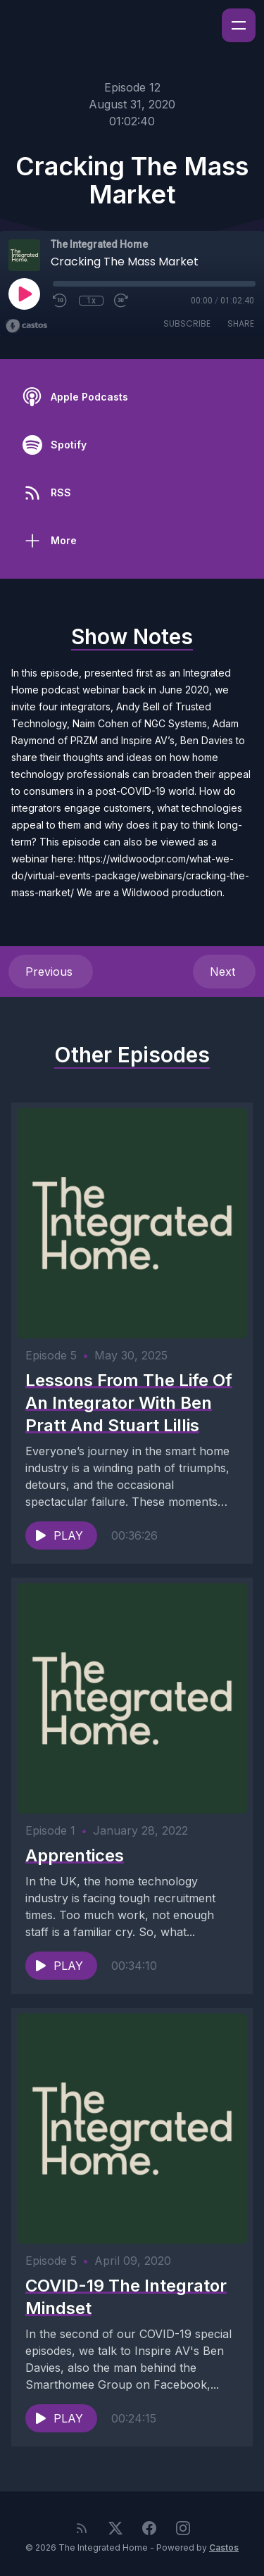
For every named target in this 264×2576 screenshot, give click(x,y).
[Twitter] (115, 2528)
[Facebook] (149, 2528)
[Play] (23, 293)
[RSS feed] (82, 2528)
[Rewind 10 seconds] (60, 300)
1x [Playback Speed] (91, 301)
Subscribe (186, 323)
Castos (224, 2547)
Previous (50, 972)
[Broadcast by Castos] (26, 326)
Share (240, 323)
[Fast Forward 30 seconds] (122, 300)
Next (224, 972)
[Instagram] (183, 2528)
